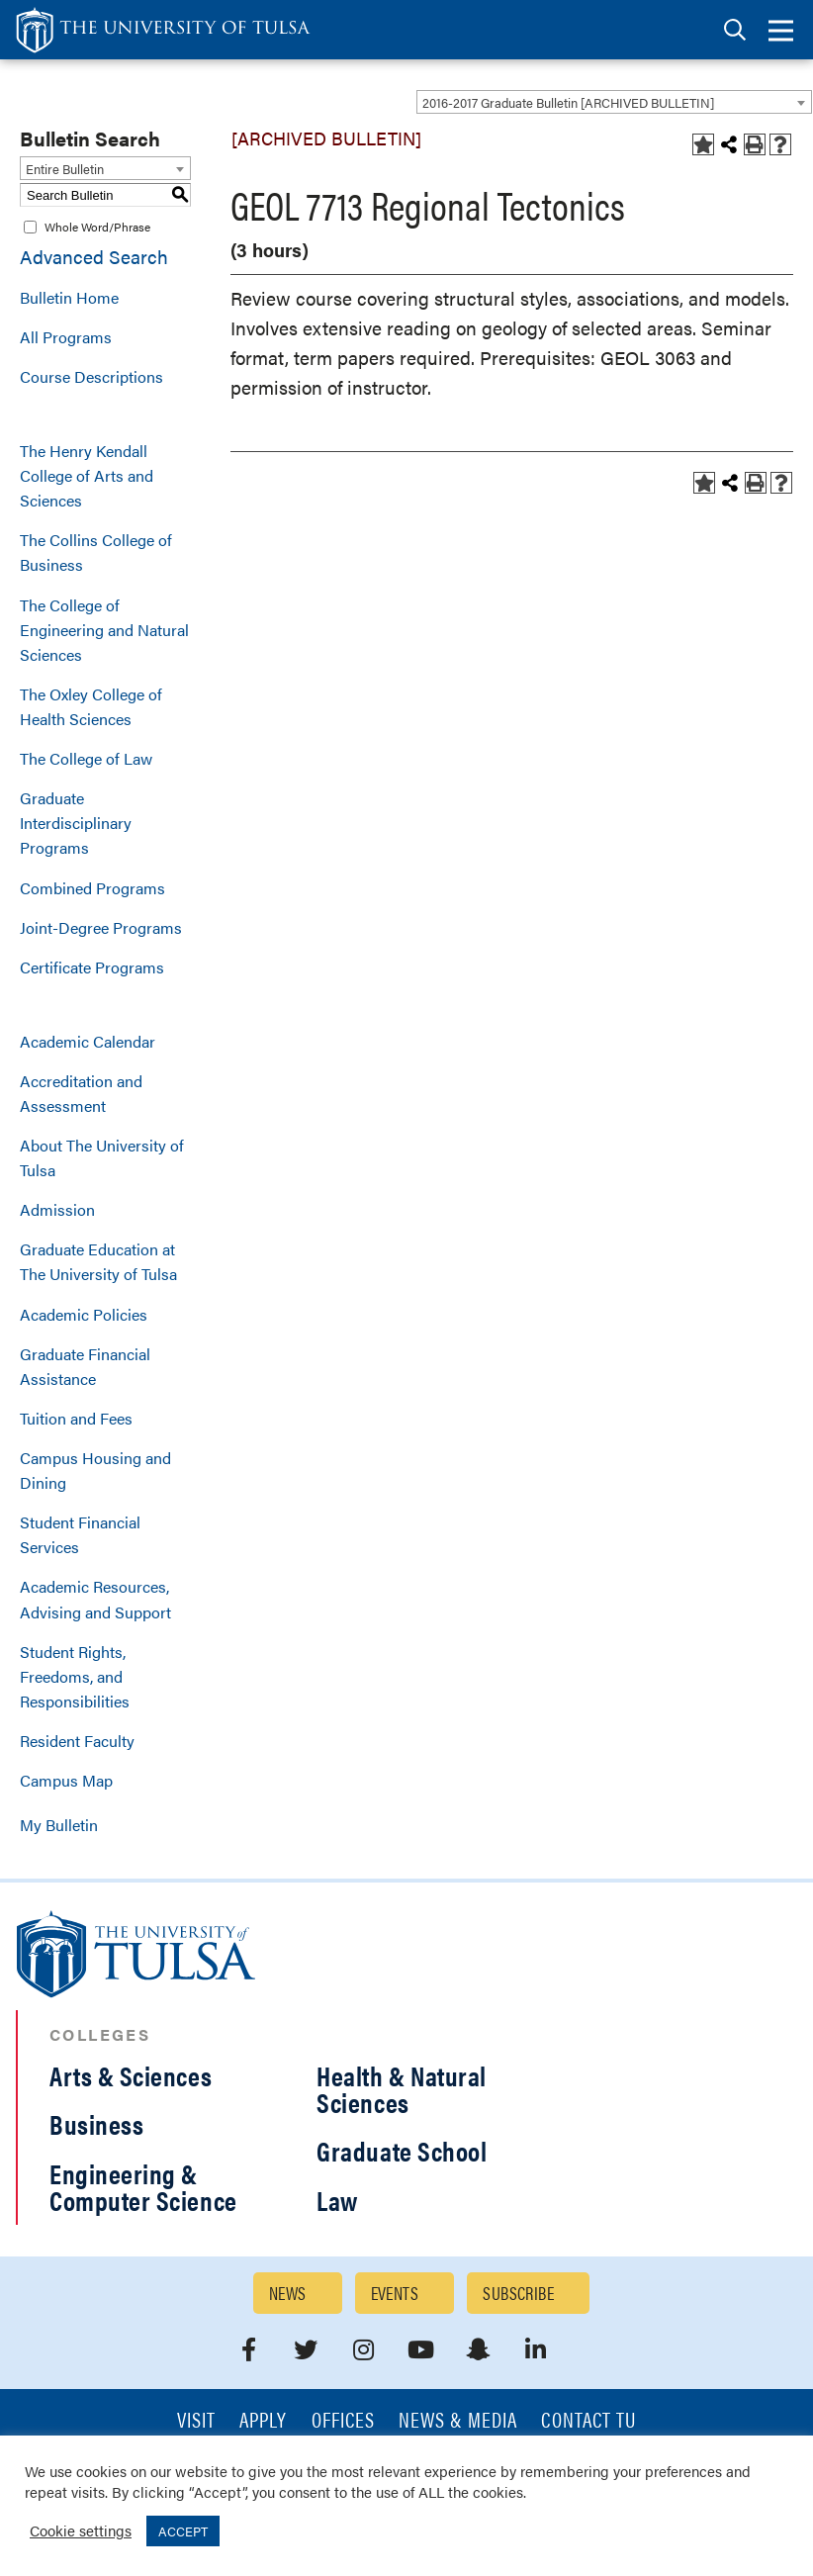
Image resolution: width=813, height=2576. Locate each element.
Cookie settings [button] (81, 2530)
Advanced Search (94, 256)
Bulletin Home (69, 297)
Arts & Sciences (130, 2075)
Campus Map (66, 1780)
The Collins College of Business (96, 552)
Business (96, 2124)
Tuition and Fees (76, 1418)
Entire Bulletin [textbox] (65, 168)
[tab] (735, 30)
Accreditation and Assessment (81, 1093)
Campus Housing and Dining (95, 1470)
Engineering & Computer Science (143, 2187)
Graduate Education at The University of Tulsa (98, 1261)
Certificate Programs (92, 967)
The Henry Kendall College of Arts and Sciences (86, 475)
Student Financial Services (80, 1534)
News (288, 2292)
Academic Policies (83, 1314)
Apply (263, 2421)
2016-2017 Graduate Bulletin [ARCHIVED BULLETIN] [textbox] (568, 102)
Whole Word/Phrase (97, 226)
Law (337, 2200)
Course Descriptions (91, 376)
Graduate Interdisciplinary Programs (76, 822)
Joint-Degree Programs (101, 927)
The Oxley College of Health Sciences (91, 706)
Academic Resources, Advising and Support (95, 1598)
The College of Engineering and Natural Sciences (104, 630)
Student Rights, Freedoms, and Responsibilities (75, 1676)
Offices (343, 2421)
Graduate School (401, 2150)
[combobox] (614, 102)
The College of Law (86, 758)
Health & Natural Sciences (401, 2089)
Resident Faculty (77, 1740)
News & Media (458, 2421)
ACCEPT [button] (183, 2531)
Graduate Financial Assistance (85, 1366)
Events (395, 2292)
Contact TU (588, 2421)
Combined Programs (92, 887)
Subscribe (518, 2292)
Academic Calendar (87, 1041)
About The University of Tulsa (102, 1157)
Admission (57, 1209)
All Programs (66, 336)
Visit (196, 2421)
